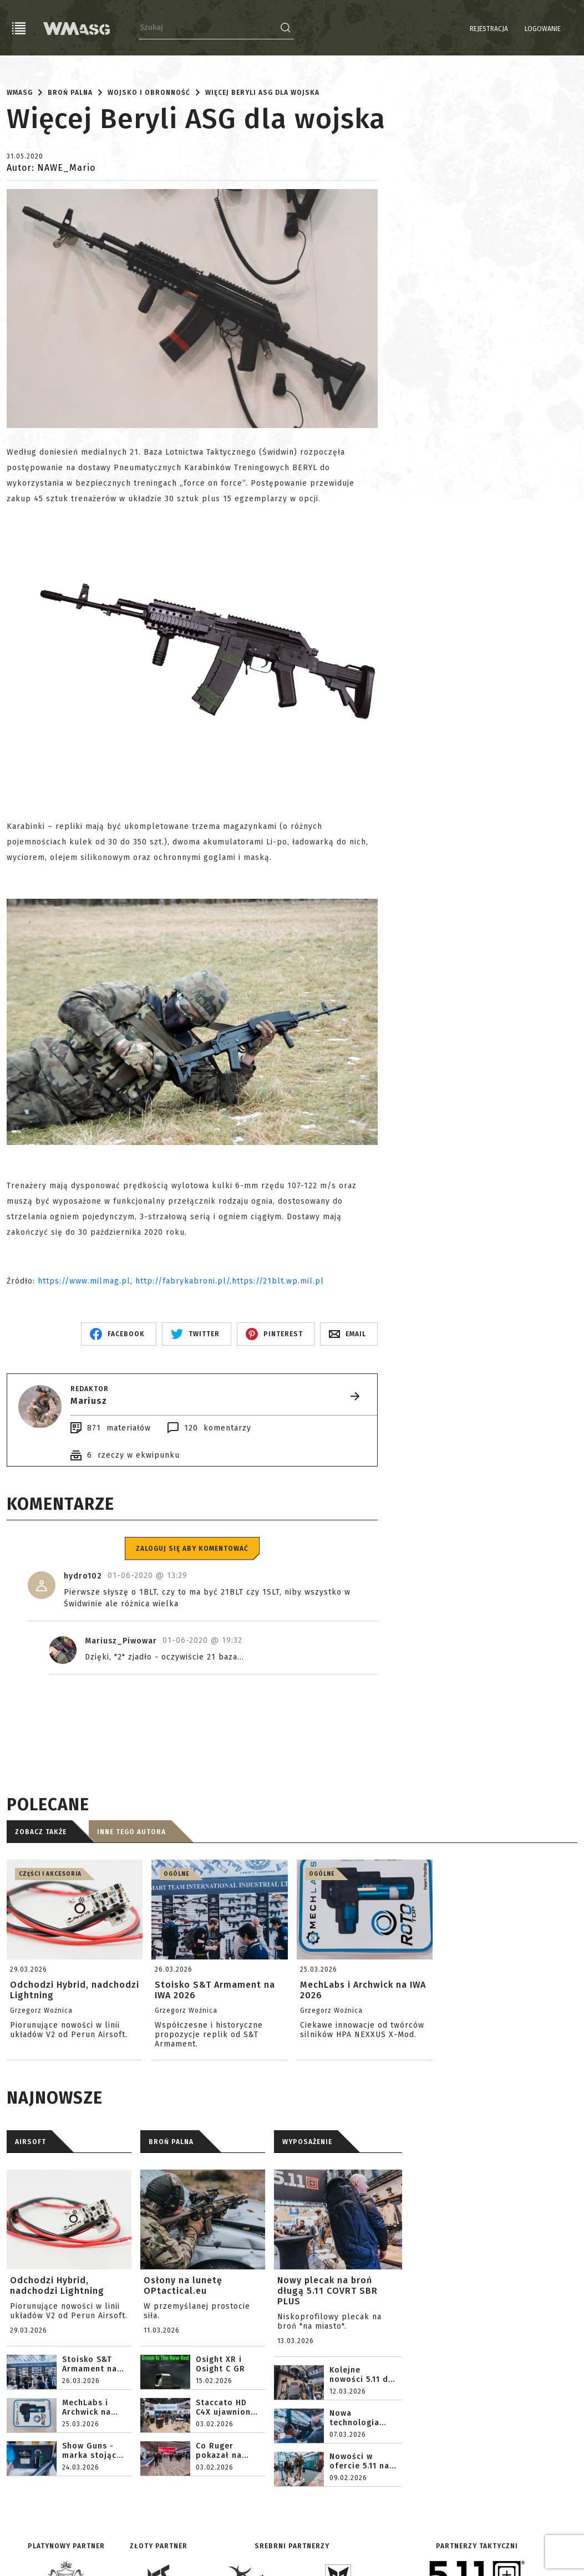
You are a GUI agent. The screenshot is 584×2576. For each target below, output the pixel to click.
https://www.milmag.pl (84, 1281)
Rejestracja (460, 29)
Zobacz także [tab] (41, 1832)
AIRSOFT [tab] (30, 2142)
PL (556, 29)
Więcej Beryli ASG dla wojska (262, 92)
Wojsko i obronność (149, 92)
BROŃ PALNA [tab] (171, 2142)
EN (570, 29)
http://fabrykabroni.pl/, (183, 1281)
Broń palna (70, 92)
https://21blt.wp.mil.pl (278, 1281)
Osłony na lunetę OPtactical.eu (183, 2285)
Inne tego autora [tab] (131, 1832)
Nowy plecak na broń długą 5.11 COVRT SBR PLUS (327, 2291)
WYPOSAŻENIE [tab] (307, 2142)
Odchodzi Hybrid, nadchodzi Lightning (57, 2285)
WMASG (20, 92)
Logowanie (514, 29)
